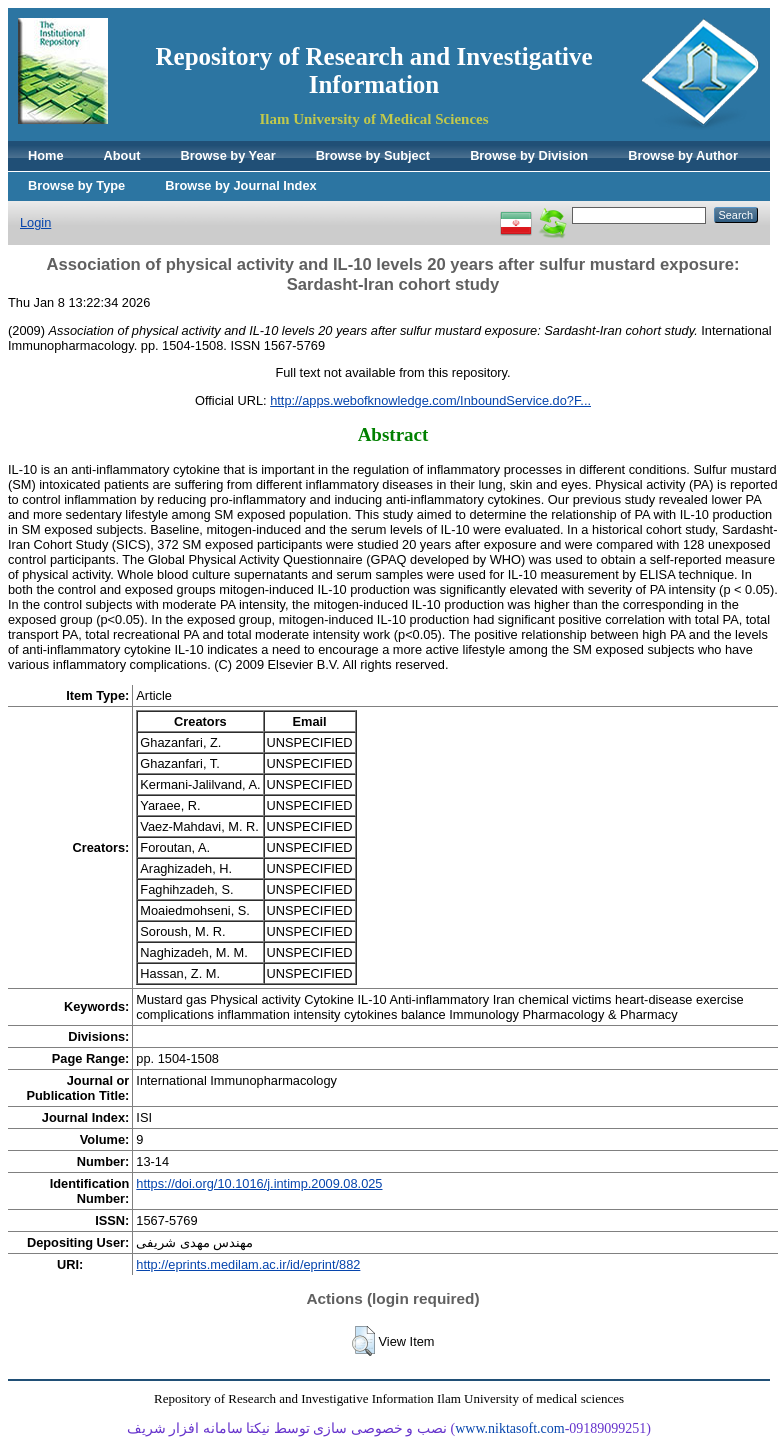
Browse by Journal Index (240, 185)
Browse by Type (76, 185)
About (122, 155)
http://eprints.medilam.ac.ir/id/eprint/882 (248, 1264)
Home (46, 155)
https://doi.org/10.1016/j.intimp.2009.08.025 (259, 1183)
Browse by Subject (373, 155)
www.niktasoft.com (510, 1428)
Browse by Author (683, 155)
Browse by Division (529, 155)
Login (35, 222)
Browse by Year (228, 155)
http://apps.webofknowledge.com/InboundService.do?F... (430, 400)
